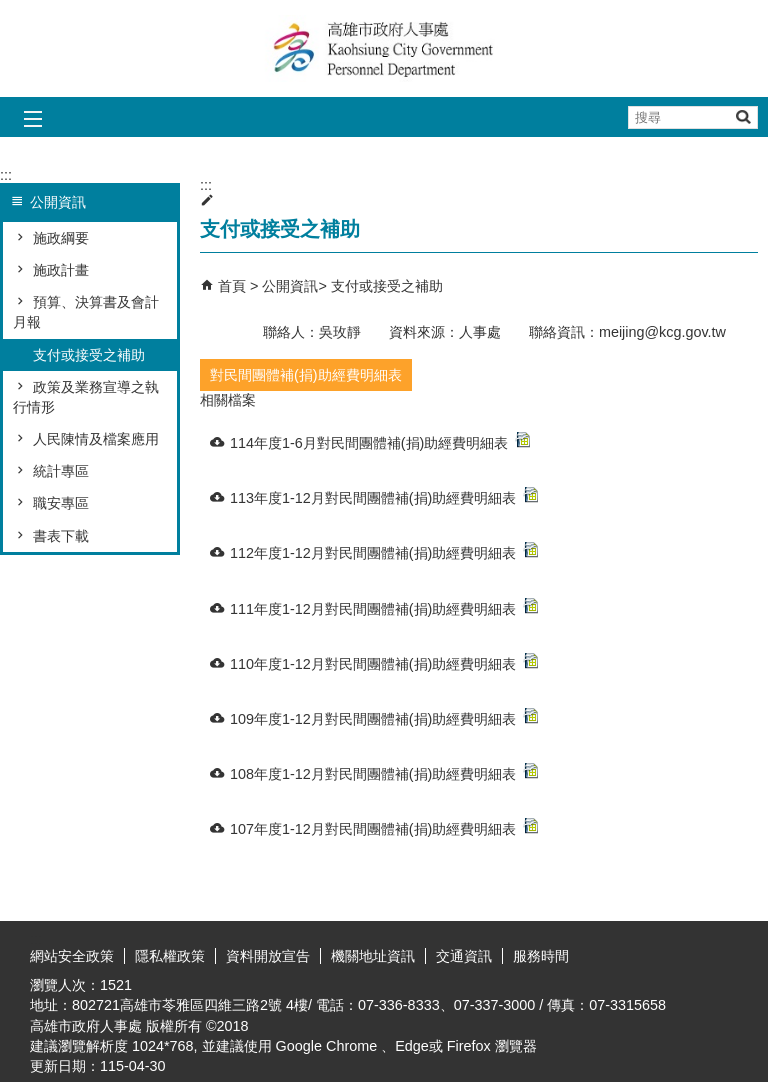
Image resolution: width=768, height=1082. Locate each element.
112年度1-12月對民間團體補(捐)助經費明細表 (384, 551)
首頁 (232, 286)
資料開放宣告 (268, 956)
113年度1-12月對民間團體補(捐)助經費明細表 (384, 496)
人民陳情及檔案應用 (96, 439)
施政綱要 (61, 238)
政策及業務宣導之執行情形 (86, 397)
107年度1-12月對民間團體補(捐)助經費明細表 (384, 827)
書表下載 (61, 536)
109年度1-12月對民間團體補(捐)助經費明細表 (384, 717)
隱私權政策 (170, 956)
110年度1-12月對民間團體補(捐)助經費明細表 (384, 662)
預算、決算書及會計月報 (86, 312)
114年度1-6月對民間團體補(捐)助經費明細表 (380, 441)
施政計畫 (61, 270)
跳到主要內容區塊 (10, 10)
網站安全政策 (72, 956)
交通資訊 (464, 956)
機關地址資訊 (373, 956)
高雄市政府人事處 (384, 48)
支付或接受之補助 (89, 355)
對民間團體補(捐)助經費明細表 (306, 375)
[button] (742, 116)
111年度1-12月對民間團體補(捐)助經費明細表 (384, 607)
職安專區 (61, 503)
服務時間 (541, 956)
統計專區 (61, 471)
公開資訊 (290, 286)
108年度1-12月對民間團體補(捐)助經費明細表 (384, 772)
